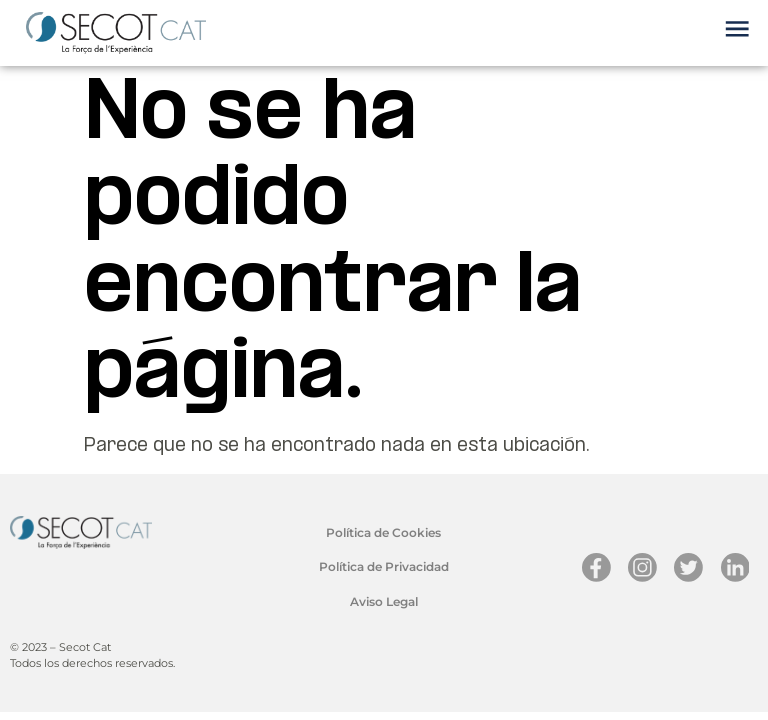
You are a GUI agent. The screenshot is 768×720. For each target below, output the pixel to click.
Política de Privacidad (384, 566)
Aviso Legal (384, 601)
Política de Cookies (383, 532)
